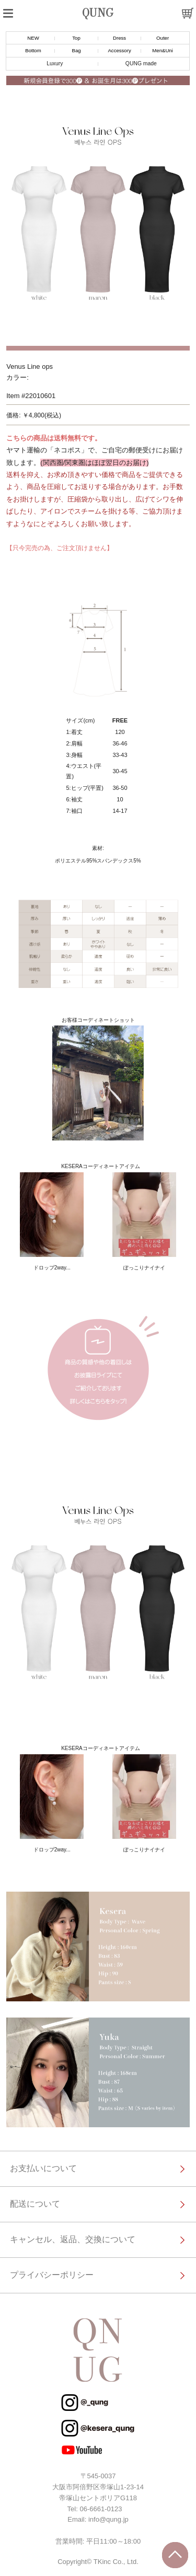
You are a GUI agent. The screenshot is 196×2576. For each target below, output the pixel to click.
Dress (119, 38)
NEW (33, 38)
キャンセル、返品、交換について (72, 2239)
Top (76, 38)
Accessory (119, 50)
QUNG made (141, 63)
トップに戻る (175, 2554)
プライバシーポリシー (52, 2274)
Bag (76, 50)
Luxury (55, 63)
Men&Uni (162, 50)
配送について (35, 2203)
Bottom (33, 50)
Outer (162, 38)
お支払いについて (43, 2168)
